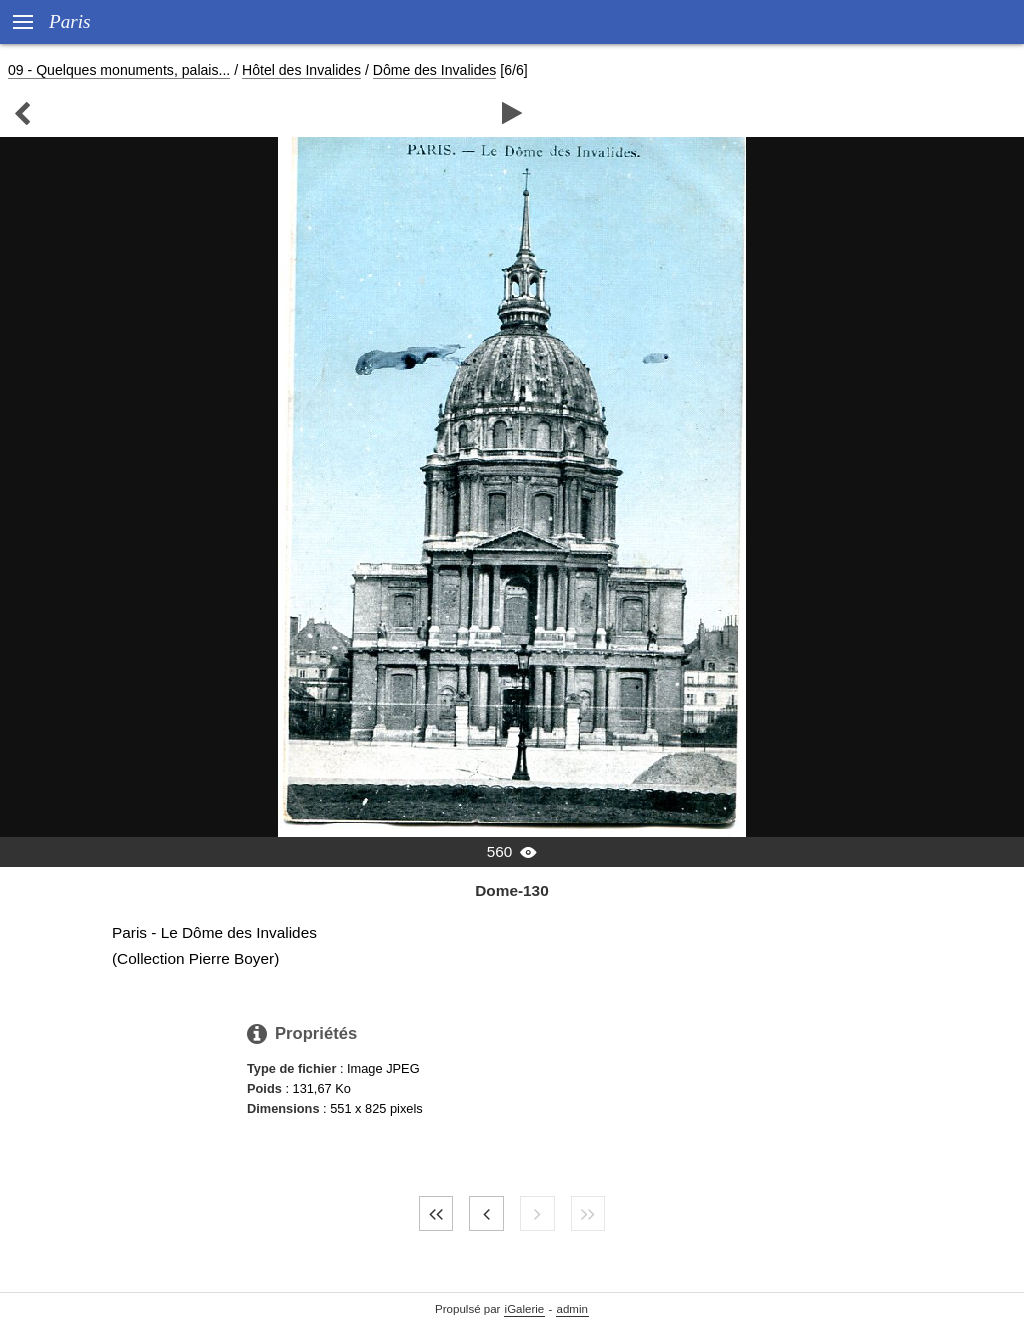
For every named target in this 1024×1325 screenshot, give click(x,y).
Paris (70, 21)
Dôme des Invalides (435, 70)
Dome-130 (511, 890)
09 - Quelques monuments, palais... (119, 70)
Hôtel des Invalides (301, 70)
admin (572, 1309)
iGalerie (525, 1309)
